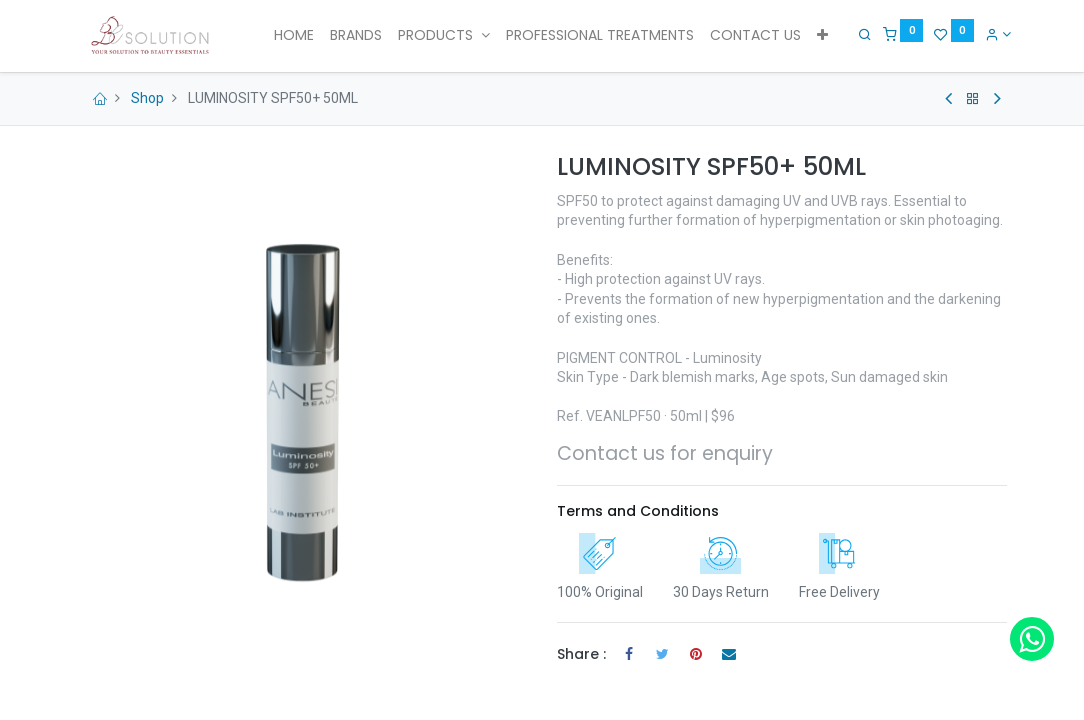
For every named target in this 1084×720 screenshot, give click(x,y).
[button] (822, 36)
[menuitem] (294, 36)
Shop (147, 98)
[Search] (861, 34)
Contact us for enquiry (665, 453)
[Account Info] (993, 34)
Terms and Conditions (638, 511)
